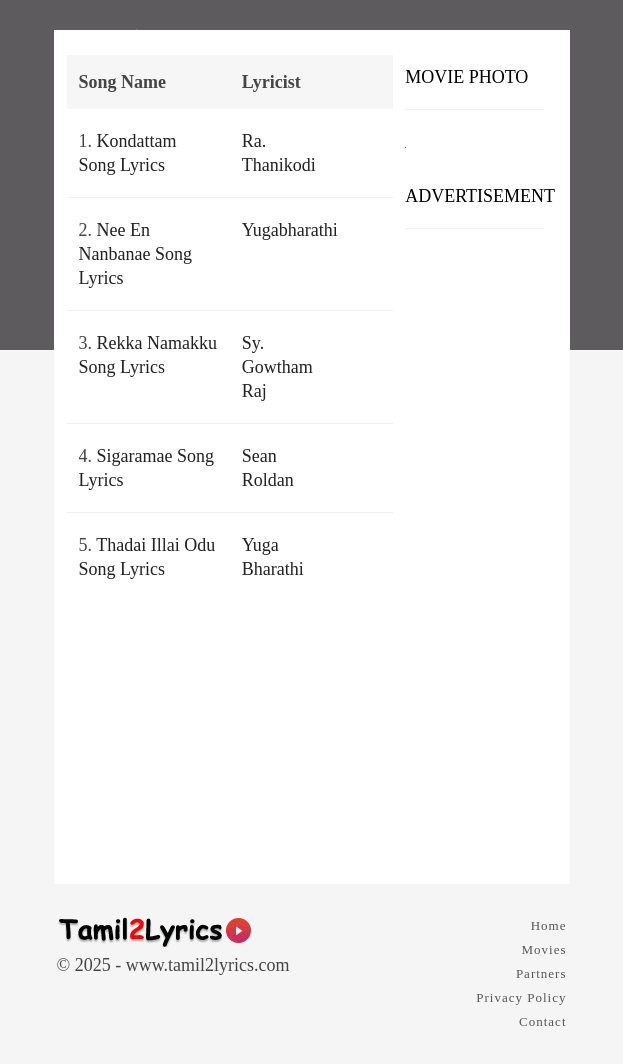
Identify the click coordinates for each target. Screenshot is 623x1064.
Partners (541, 973)
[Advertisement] (474, 549)
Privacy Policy (521, 997)
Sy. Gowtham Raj (277, 367)
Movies (544, 949)
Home (549, 925)
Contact (542, 1021)
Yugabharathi (290, 230)
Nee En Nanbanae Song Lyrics (135, 254)
